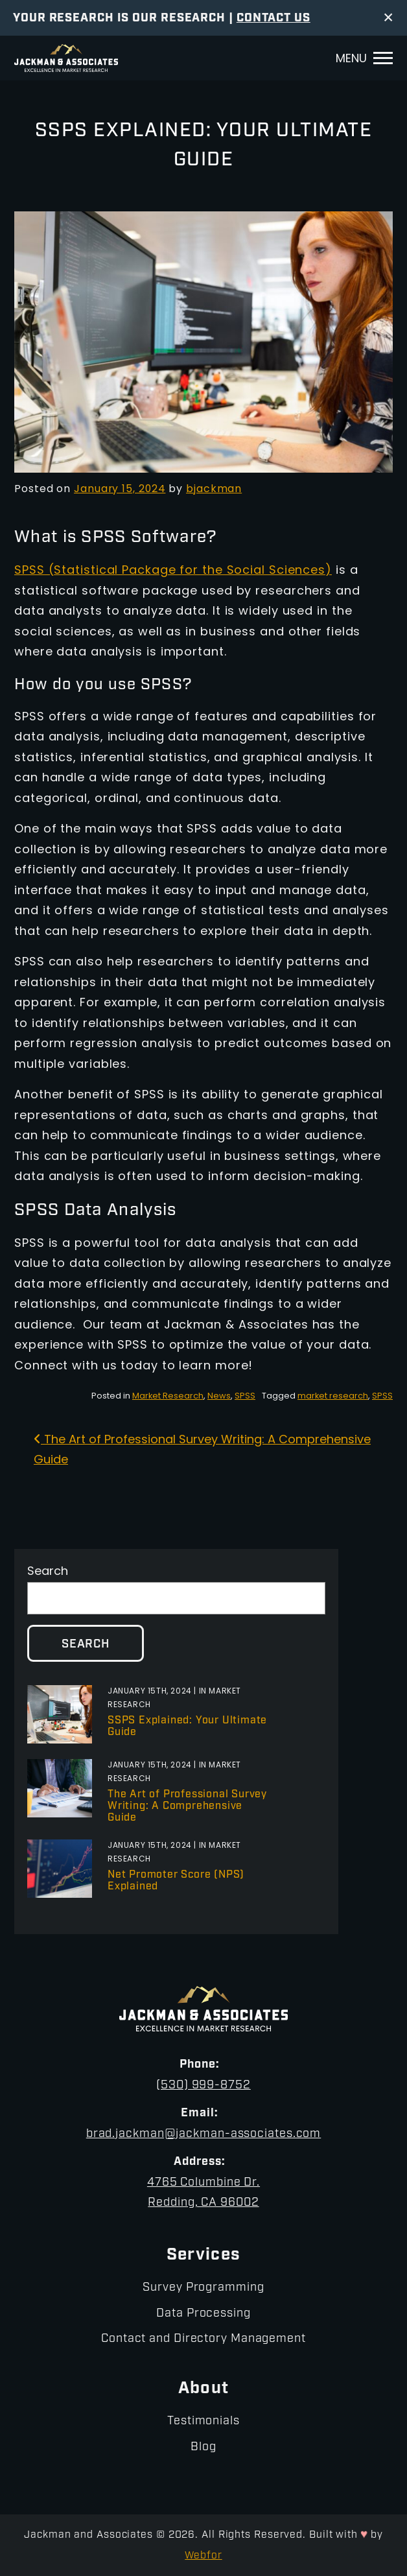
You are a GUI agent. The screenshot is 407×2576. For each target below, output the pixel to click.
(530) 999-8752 (203, 2085)
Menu (351, 59)
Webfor (203, 2556)
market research (332, 1396)
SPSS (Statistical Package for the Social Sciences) (173, 571)
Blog (203, 2447)
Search (47, 1572)
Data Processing (203, 2314)
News (219, 1396)
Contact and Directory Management (203, 2339)
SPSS (245, 1396)
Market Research (168, 1396)
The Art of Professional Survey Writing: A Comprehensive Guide (187, 1806)
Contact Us (273, 18)
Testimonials (203, 2421)
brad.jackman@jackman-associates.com (203, 2134)
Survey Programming (203, 2288)
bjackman (214, 489)
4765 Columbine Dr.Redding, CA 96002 (203, 2193)
